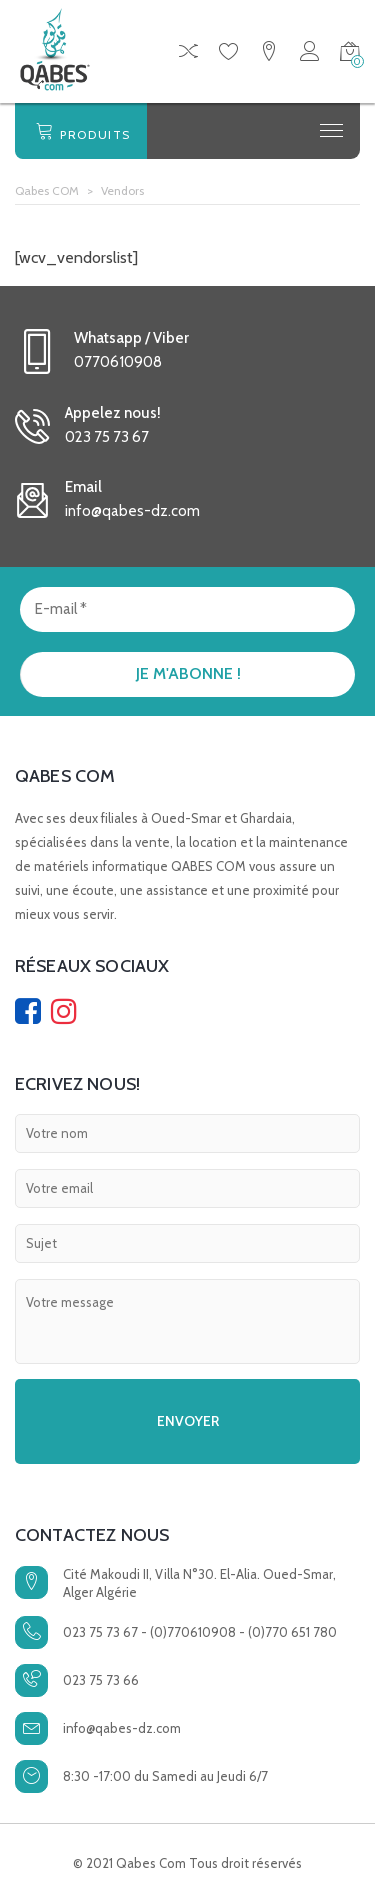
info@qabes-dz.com (122, 1728)
